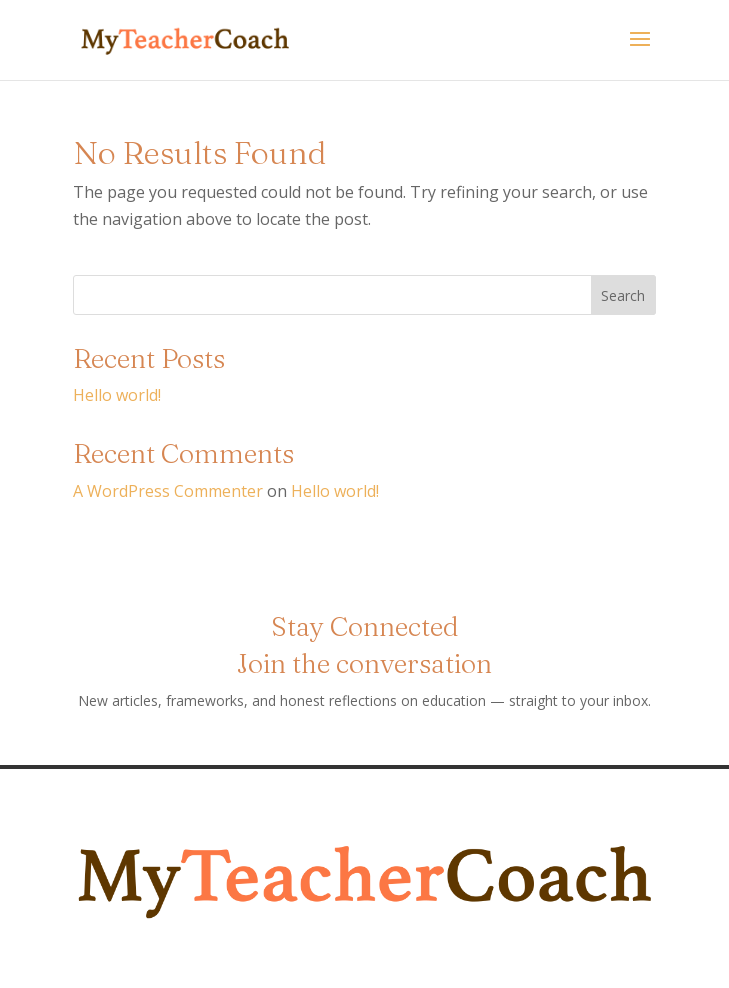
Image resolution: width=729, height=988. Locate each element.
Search (623, 295)
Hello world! (117, 395)
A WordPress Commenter (168, 491)
